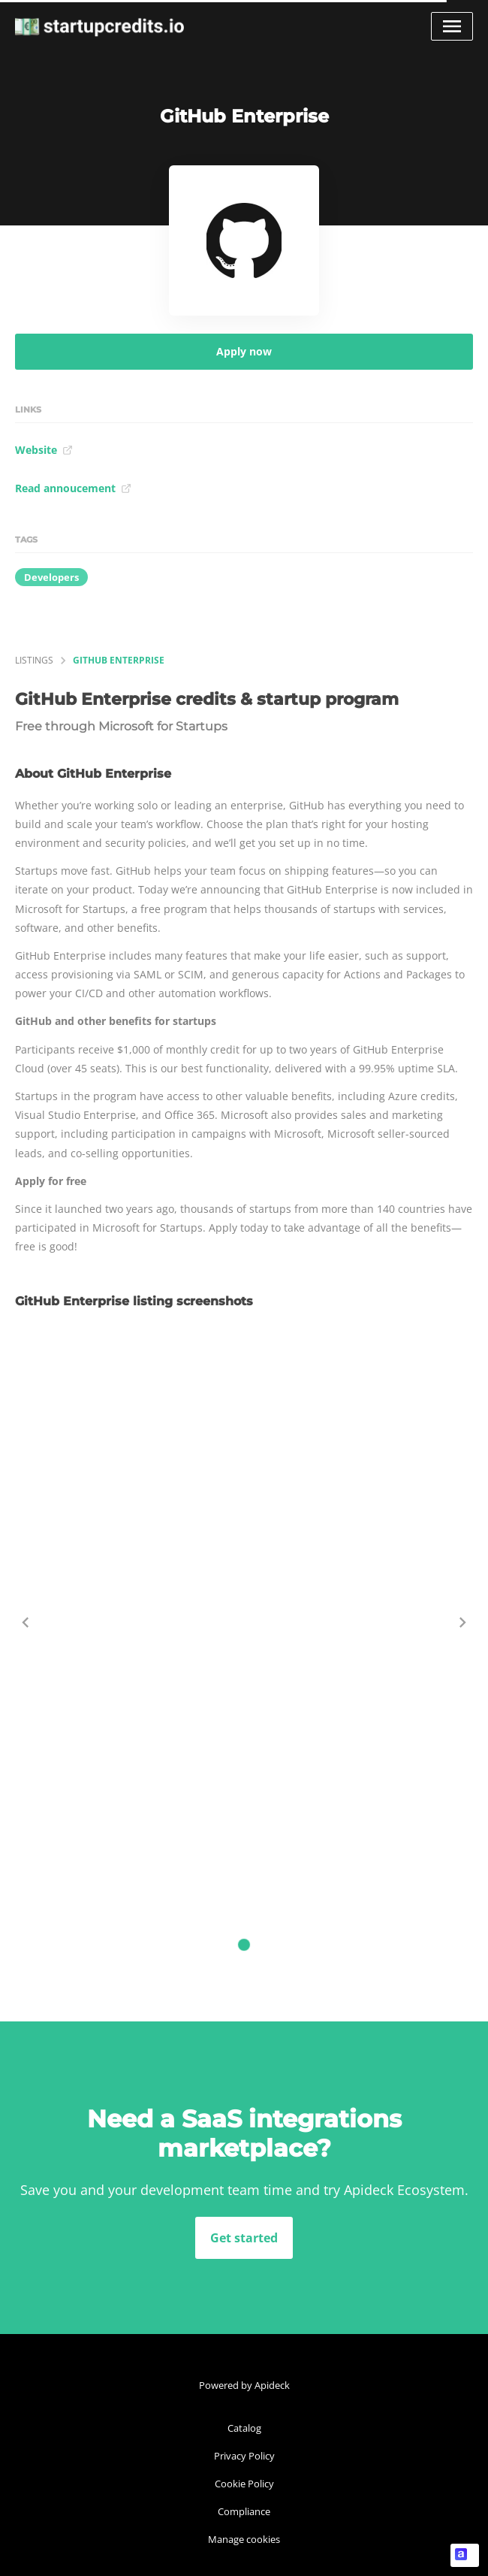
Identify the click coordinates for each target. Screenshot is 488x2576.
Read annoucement (73, 488)
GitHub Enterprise (118, 660)
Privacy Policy (244, 2456)
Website (44, 450)
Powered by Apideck (244, 2385)
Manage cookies (244, 2539)
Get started (244, 2238)
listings (34, 660)
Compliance (244, 2511)
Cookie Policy (244, 2483)
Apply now (244, 351)
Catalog (244, 2428)
